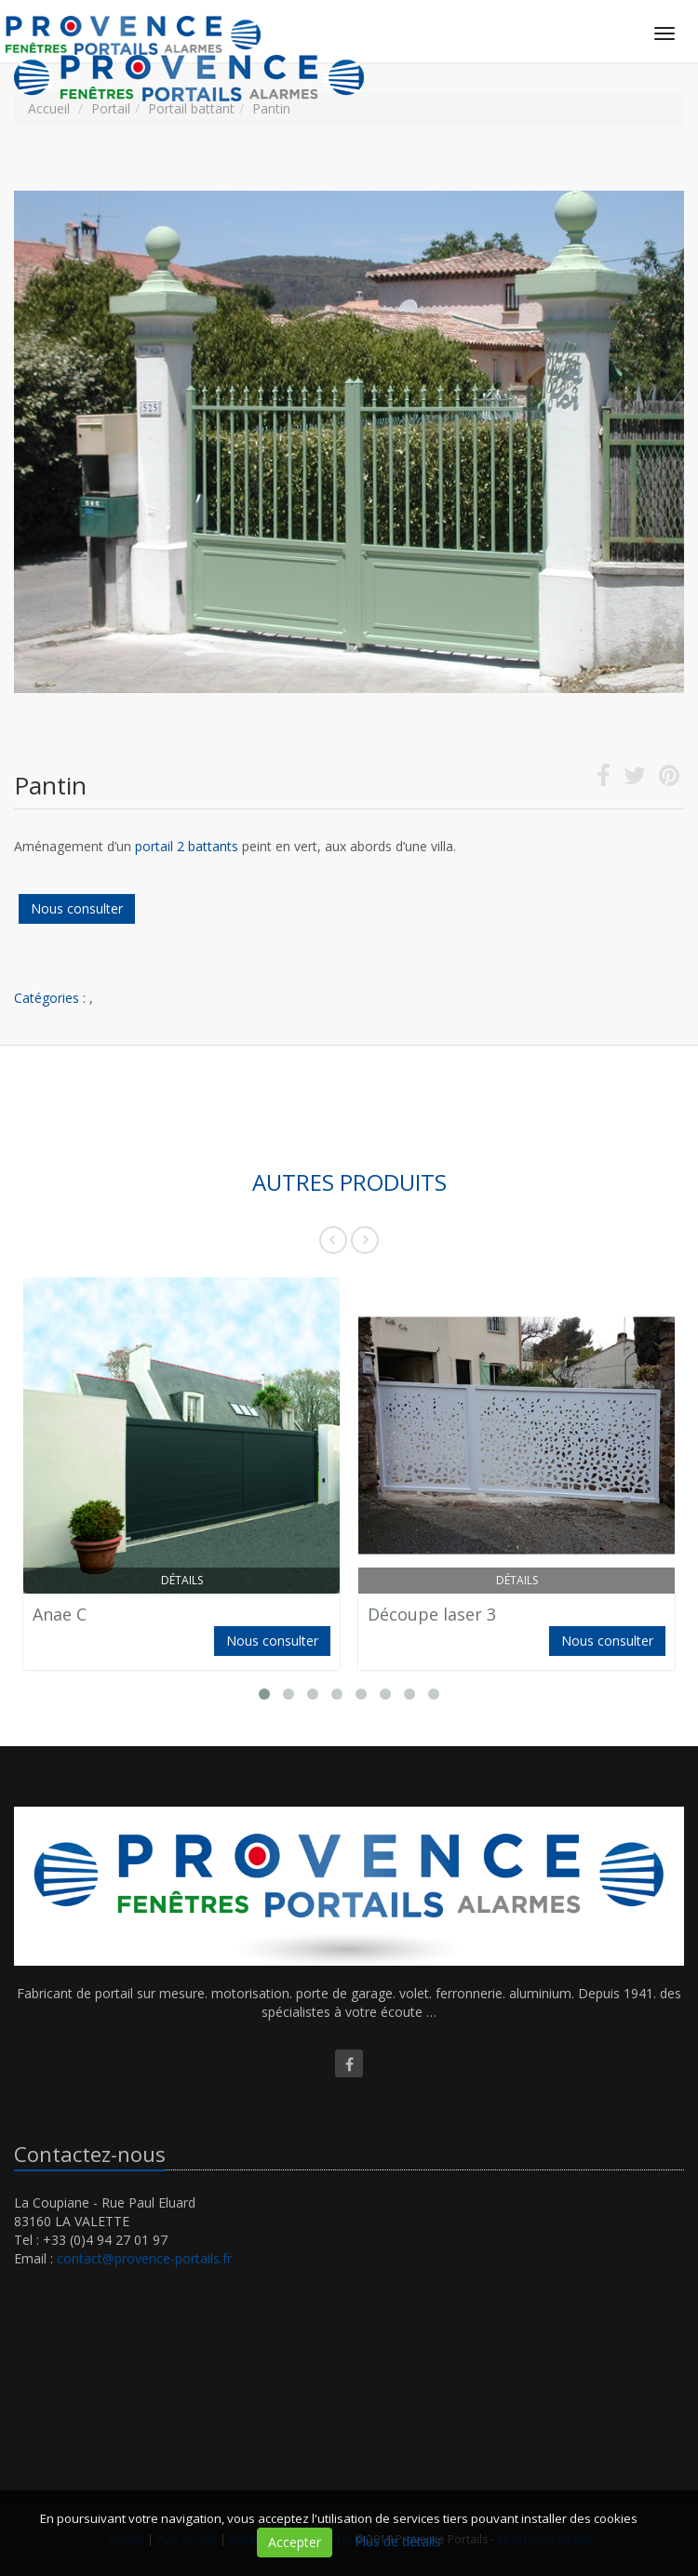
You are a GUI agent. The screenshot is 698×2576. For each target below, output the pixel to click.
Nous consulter (77, 908)
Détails (182, 1580)
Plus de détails (398, 2541)
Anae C (60, 1614)
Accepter (294, 2542)
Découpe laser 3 (432, 1614)
